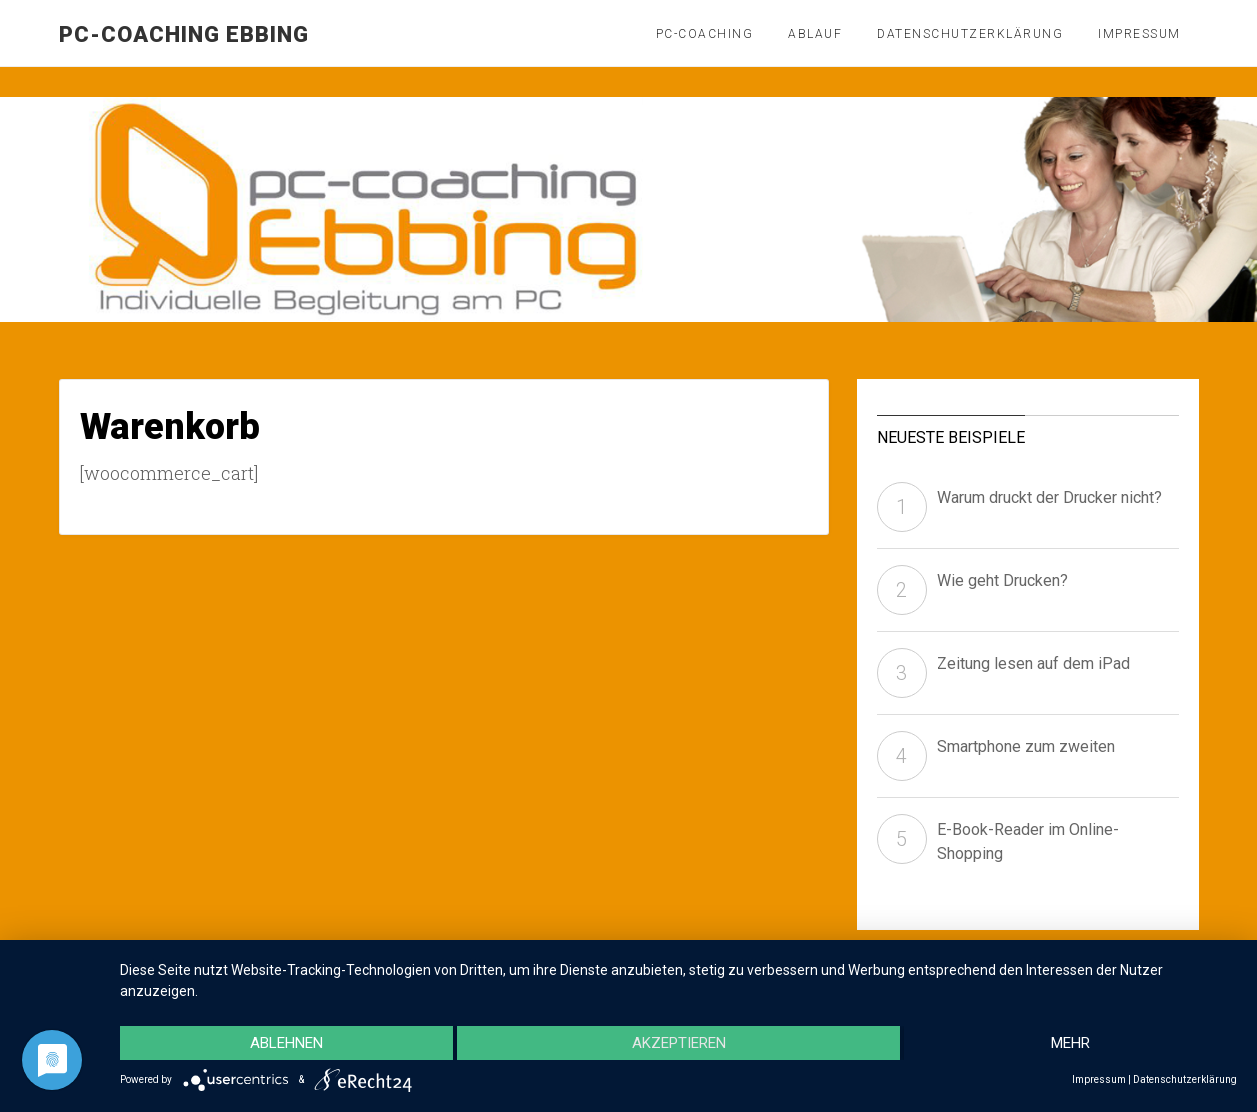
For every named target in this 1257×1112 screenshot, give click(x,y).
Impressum (1139, 34)
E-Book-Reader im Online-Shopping (1028, 841)
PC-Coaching (705, 34)
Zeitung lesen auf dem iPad (1033, 663)
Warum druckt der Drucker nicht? (1049, 497)
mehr (1070, 1043)
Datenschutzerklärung (970, 34)
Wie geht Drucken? (1002, 580)
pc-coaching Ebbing (184, 34)
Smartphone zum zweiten (1026, 746)
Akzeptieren (679, 1043)
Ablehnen (286, 1043)
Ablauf (815, 34)
